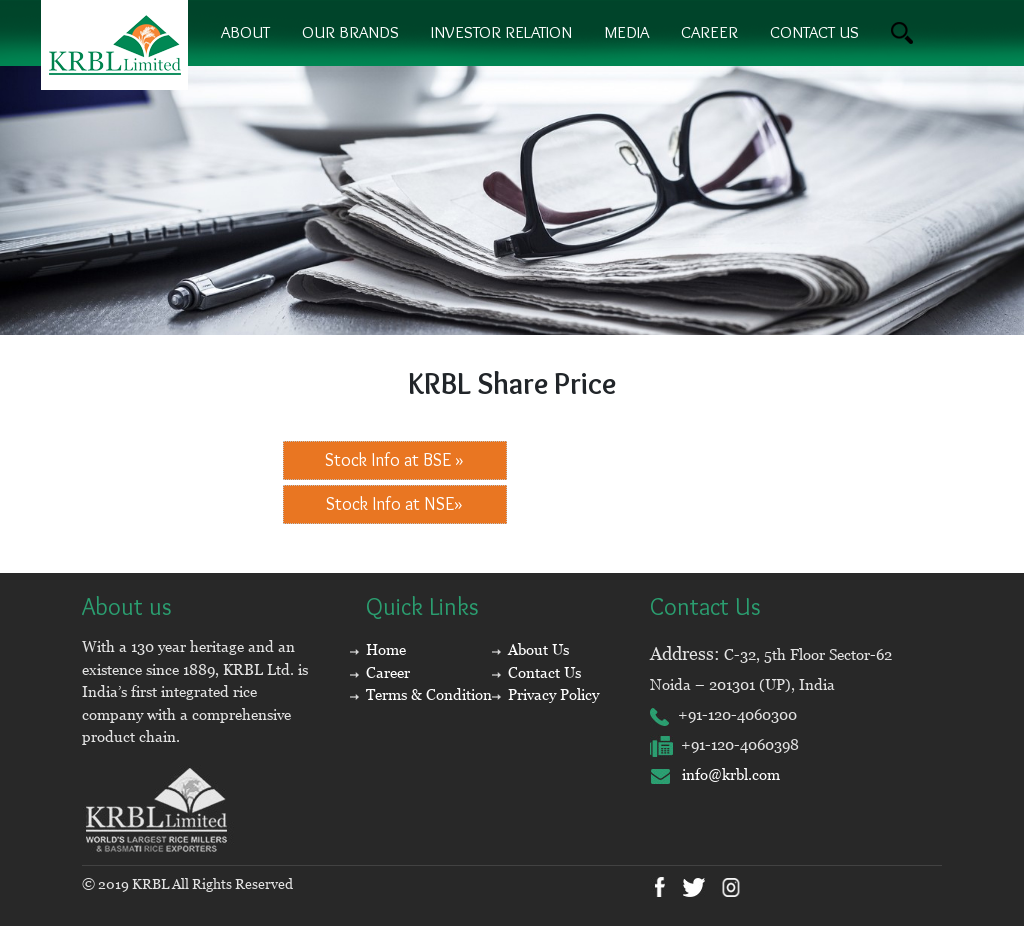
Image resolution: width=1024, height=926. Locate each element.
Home (386, 649)
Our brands (350, 32)
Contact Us (544, 672)
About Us (538, 649)
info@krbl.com (715, 774)
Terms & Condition (429, 694)
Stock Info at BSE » (394, 460)
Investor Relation (501, 32)
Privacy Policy (553, 694)
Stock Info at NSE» (394, 504)
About (245, 32)
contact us (814, 32)
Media (626, 32)
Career (709, 32)
